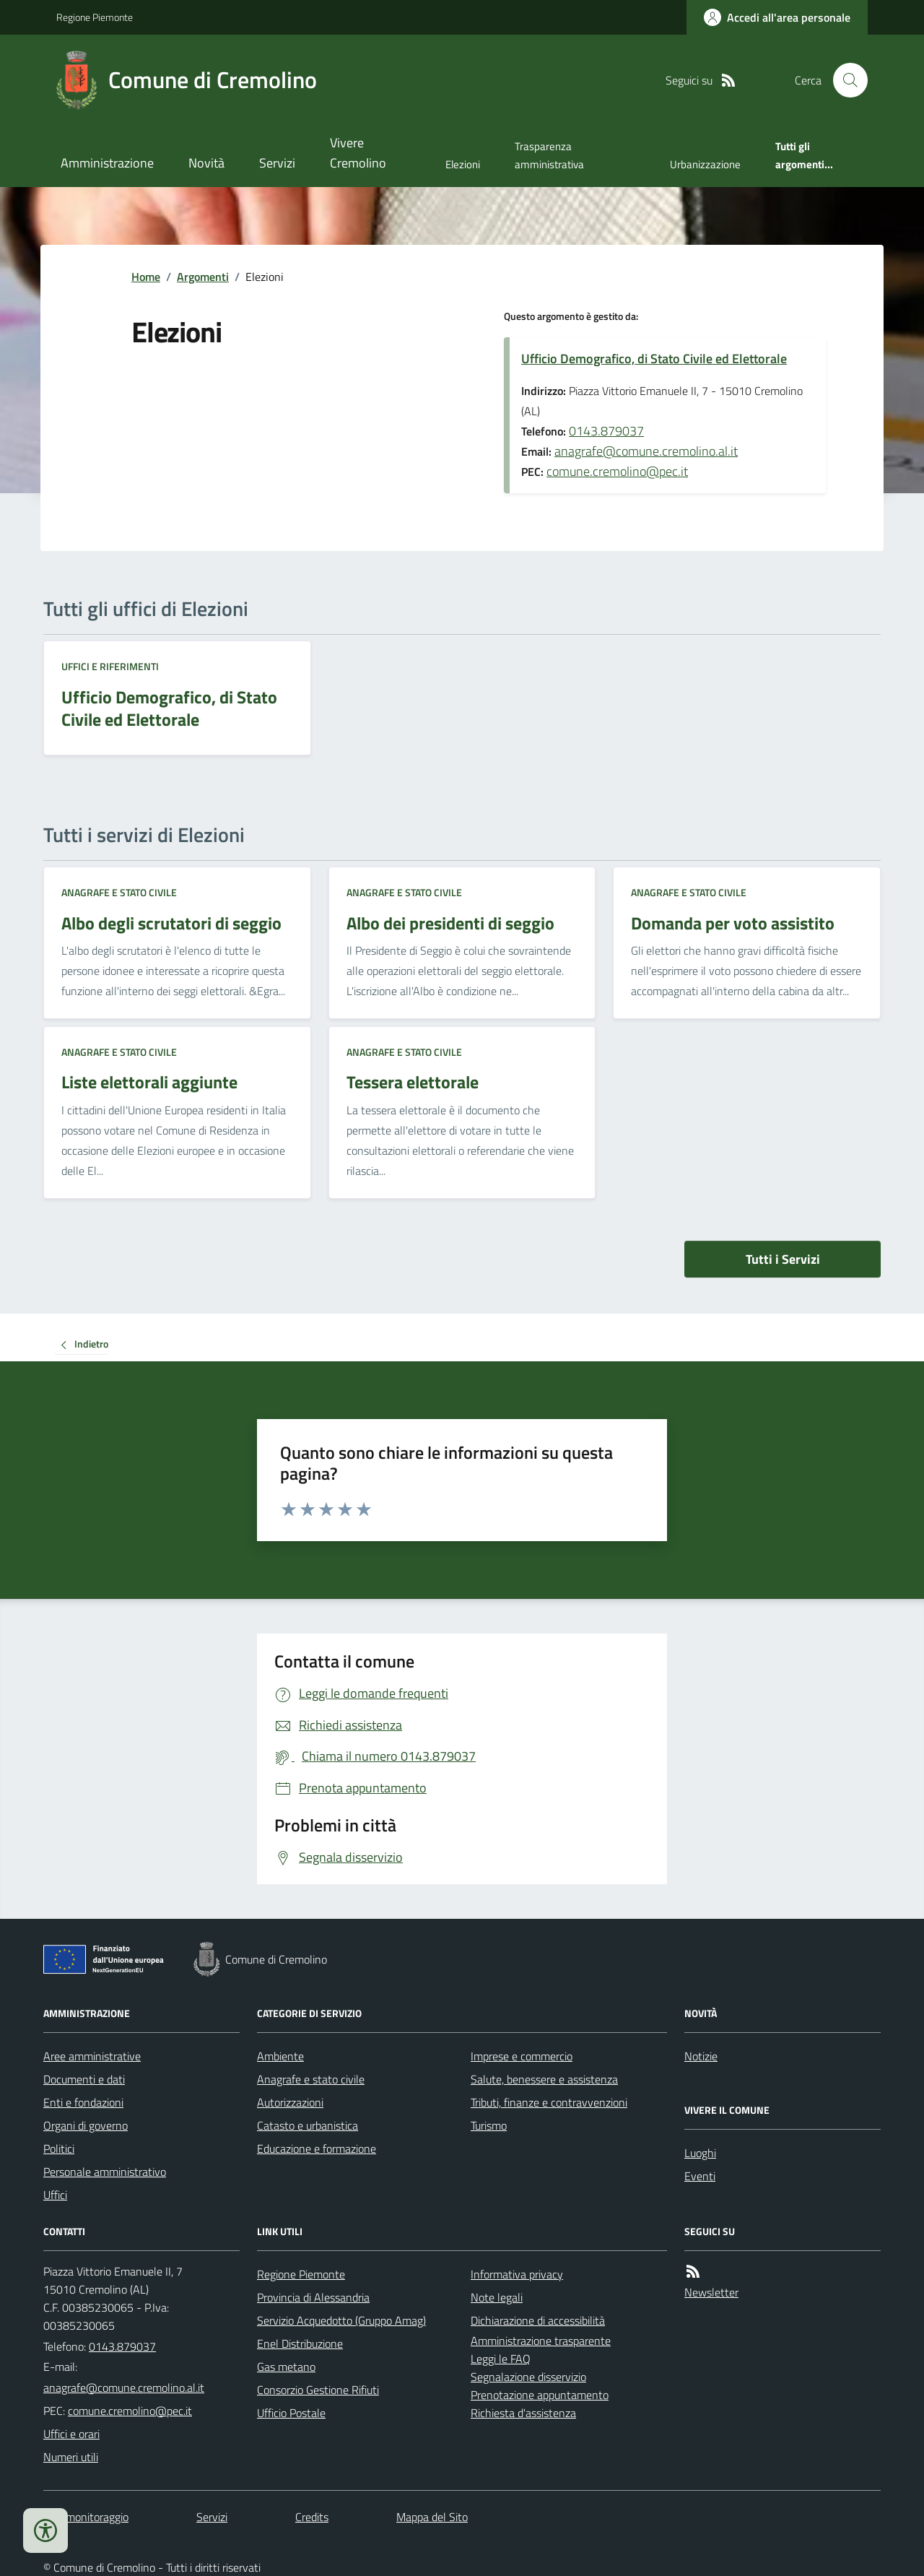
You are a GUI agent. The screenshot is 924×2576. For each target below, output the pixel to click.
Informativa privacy (517, 2274)
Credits (311, 2516)
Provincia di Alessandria (313, 2297)
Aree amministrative (92, 2056)
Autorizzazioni (290, 2102)
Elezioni (462, 164)
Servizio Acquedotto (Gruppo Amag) (341, 2320)
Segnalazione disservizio (528, 2376)
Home (145, 276)
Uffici (55, 2194)
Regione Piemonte (94, 17)
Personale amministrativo (104, 2171)
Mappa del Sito (432, 2516)
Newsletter (711, 2292)
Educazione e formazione (316, 2148)
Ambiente (280, 2056)
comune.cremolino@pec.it (617, 471)
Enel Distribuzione (300, 2343)
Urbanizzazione (705, 164)
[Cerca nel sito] (844, 80)
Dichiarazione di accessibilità (538, 2320)
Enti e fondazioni (83, 2102)
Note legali (497, 2297)
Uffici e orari (71, 2433)
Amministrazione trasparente (541, 2340)
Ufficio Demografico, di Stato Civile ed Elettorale (654, 358)
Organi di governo (85, 2125)
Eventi (699, 2176)
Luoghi (700, 2152)
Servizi (277, 163)
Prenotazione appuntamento (540, 2394)
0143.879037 (606, 431)
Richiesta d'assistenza (523, 2412)
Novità (206, 163)
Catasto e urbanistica (307, 2125)
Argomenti (203, 276)
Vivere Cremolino (358, 153)
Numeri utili (70, 2457)
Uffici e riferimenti (110, 666)
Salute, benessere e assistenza (544, 2079)
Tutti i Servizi (783, 1259)
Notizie (701, 2056)
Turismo (489, 2125)
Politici (58, 2148)
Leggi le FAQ (501, 2358)
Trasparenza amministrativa (549, 155)
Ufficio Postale (291, 2412)
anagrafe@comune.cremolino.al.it (646, 451)
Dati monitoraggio (85, 2516)
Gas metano (286, 2366)
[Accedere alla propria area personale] (777, 17)
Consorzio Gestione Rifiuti (318, 2389)
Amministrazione (107, 163)
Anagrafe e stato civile (119, 892)
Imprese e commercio (521, 2056)
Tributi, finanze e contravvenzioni (549, 2102)
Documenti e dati (84, 2079)
